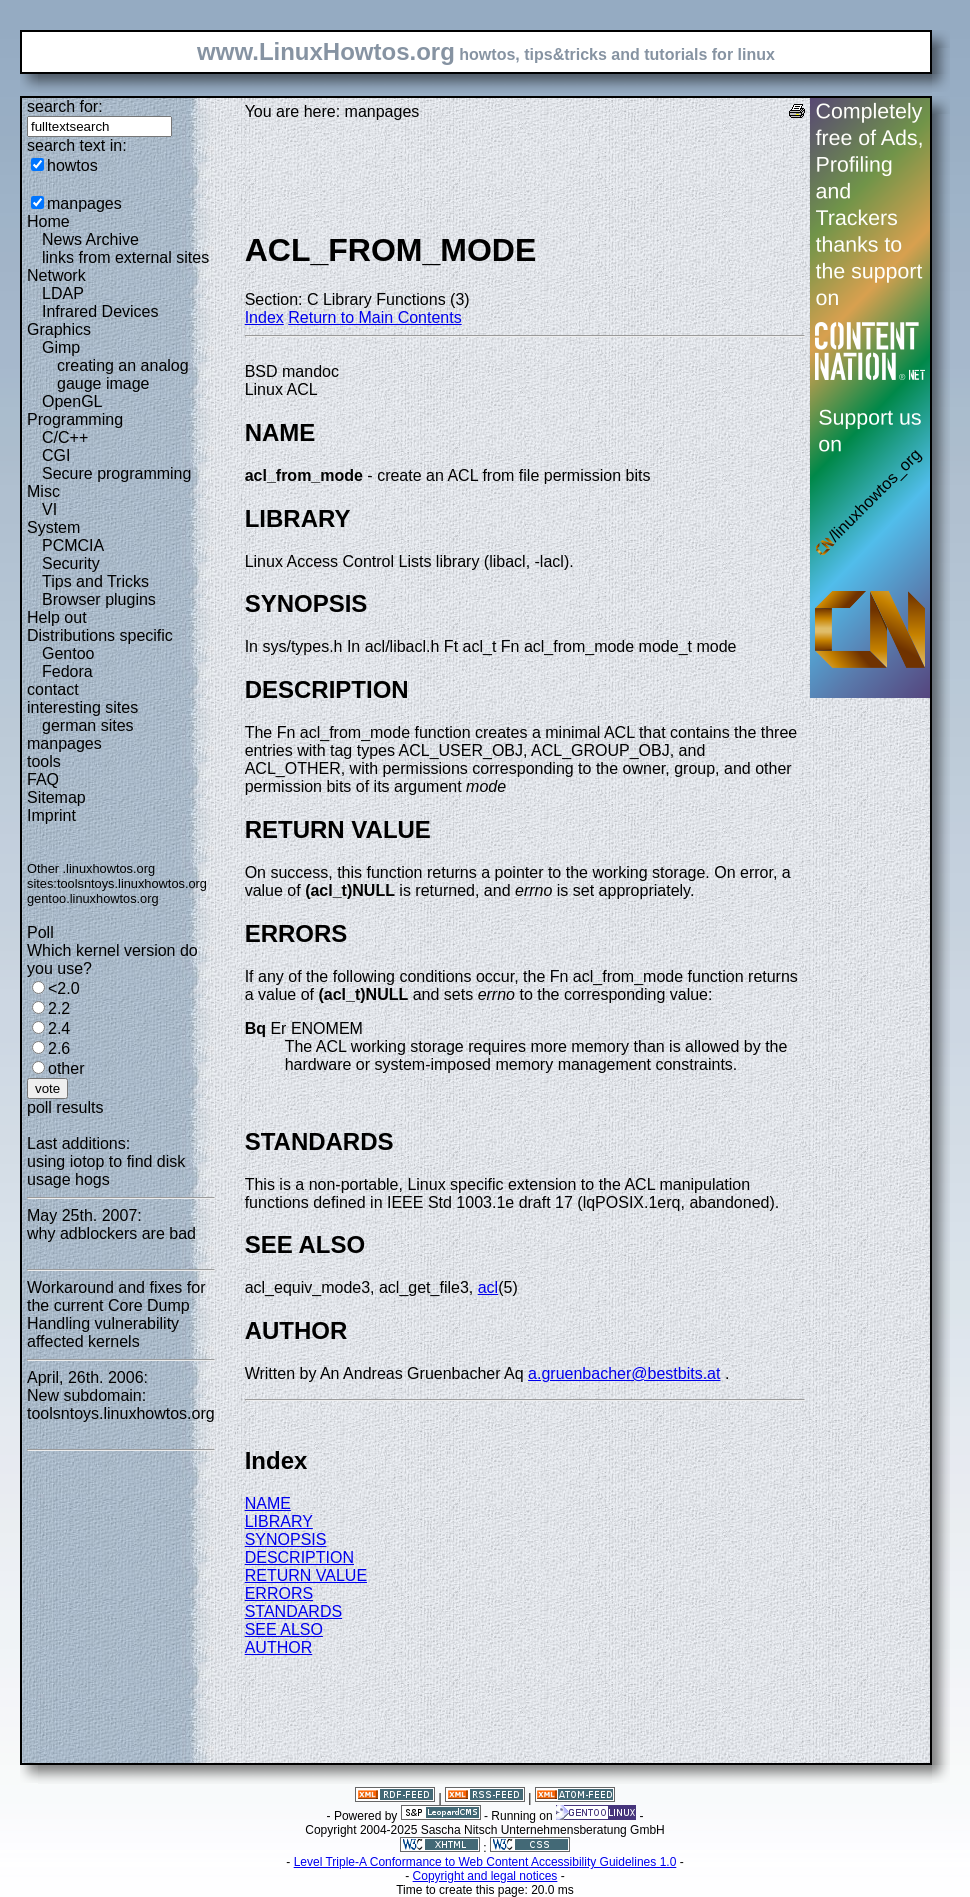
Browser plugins (99, 599)
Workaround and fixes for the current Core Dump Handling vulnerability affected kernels (116, 1314)
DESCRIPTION (299, 1557)
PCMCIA (73, 545)
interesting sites (82, 707)
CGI (56, 455)
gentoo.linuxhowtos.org (93, 898)
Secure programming (116, 473)
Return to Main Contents (374, 317)
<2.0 (64, 988)
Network (56, 275)
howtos (72, 165)
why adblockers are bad (111, 1233)
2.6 (59, 1048)
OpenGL (72, 401)
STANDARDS (294, 1611)
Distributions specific (100, 635)
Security (71, 563)
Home (48, 221)
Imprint (51, 815)
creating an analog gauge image (123, 374)
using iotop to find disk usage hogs (106, 1170)
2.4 (59, 1028)
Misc (43, 491)
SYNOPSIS (286, 1539)
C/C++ (65, 437)
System (53, 527)
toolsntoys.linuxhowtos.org (132, 883)
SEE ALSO (284, 1629)
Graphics (59, 329)
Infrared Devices (100, 311)
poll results (65, 1107)
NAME (268, 1503)
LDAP (63, 293)
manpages (84, 203)
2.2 (59, 1008)
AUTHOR (279, 1647)
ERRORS (279, 1593)
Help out (57, 617)
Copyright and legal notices (485, 1876)
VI (49, 509)
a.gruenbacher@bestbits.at (624, 1373)
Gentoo (68, 653)
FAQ (43, 779)
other (66, 1068)
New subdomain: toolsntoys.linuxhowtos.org (121, 1404)
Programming (75, 419)
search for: (65, 106)
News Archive (90, 239)
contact (53, 689)
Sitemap (56, 797)
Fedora (67, 671)
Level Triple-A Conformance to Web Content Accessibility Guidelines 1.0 (485, 1862)
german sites (88, 725)
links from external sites (125, 257)
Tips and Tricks (95, 581)
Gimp (61, 347)
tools (44, 761)
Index (264, 317)
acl (488, 1287)
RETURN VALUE (306, 1575)
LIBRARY (279, 1521)
